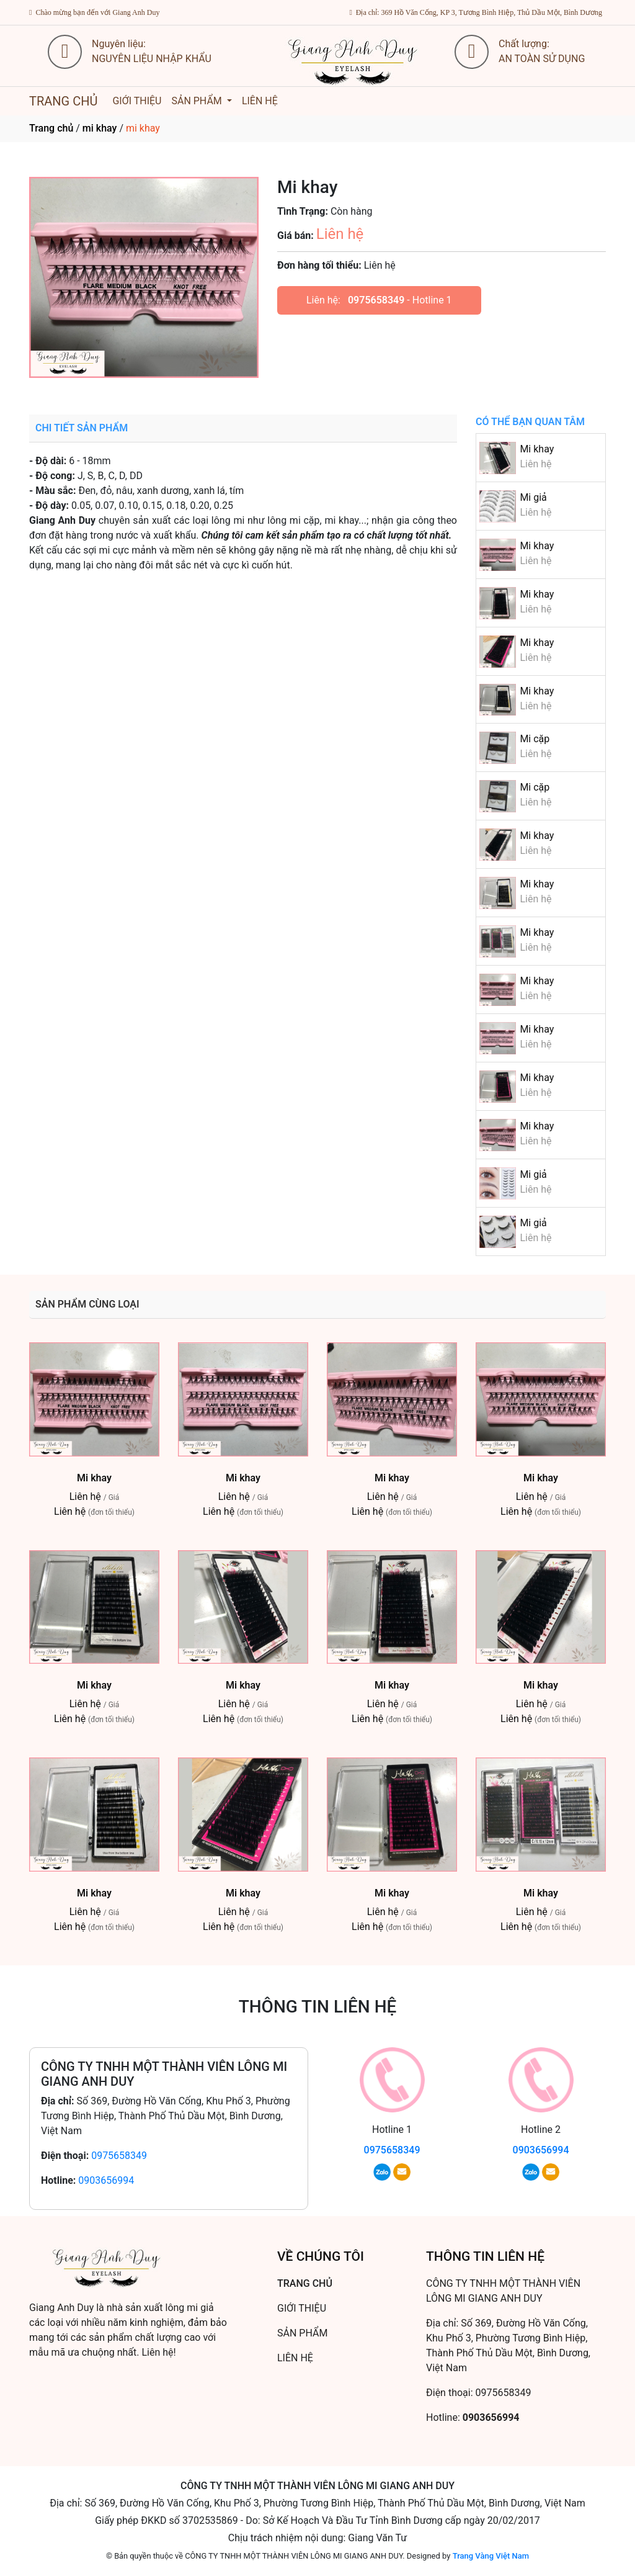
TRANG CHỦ (63, 101)
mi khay (99, 128)
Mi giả (533, 497)
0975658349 (376, 300)
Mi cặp (534, 739)
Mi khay (537, 449)
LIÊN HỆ (260, 101)
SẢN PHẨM (197, 101)
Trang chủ (51, 128)
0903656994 (106, 2180)
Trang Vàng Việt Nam (491, 2555)
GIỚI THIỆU (136, 101)
